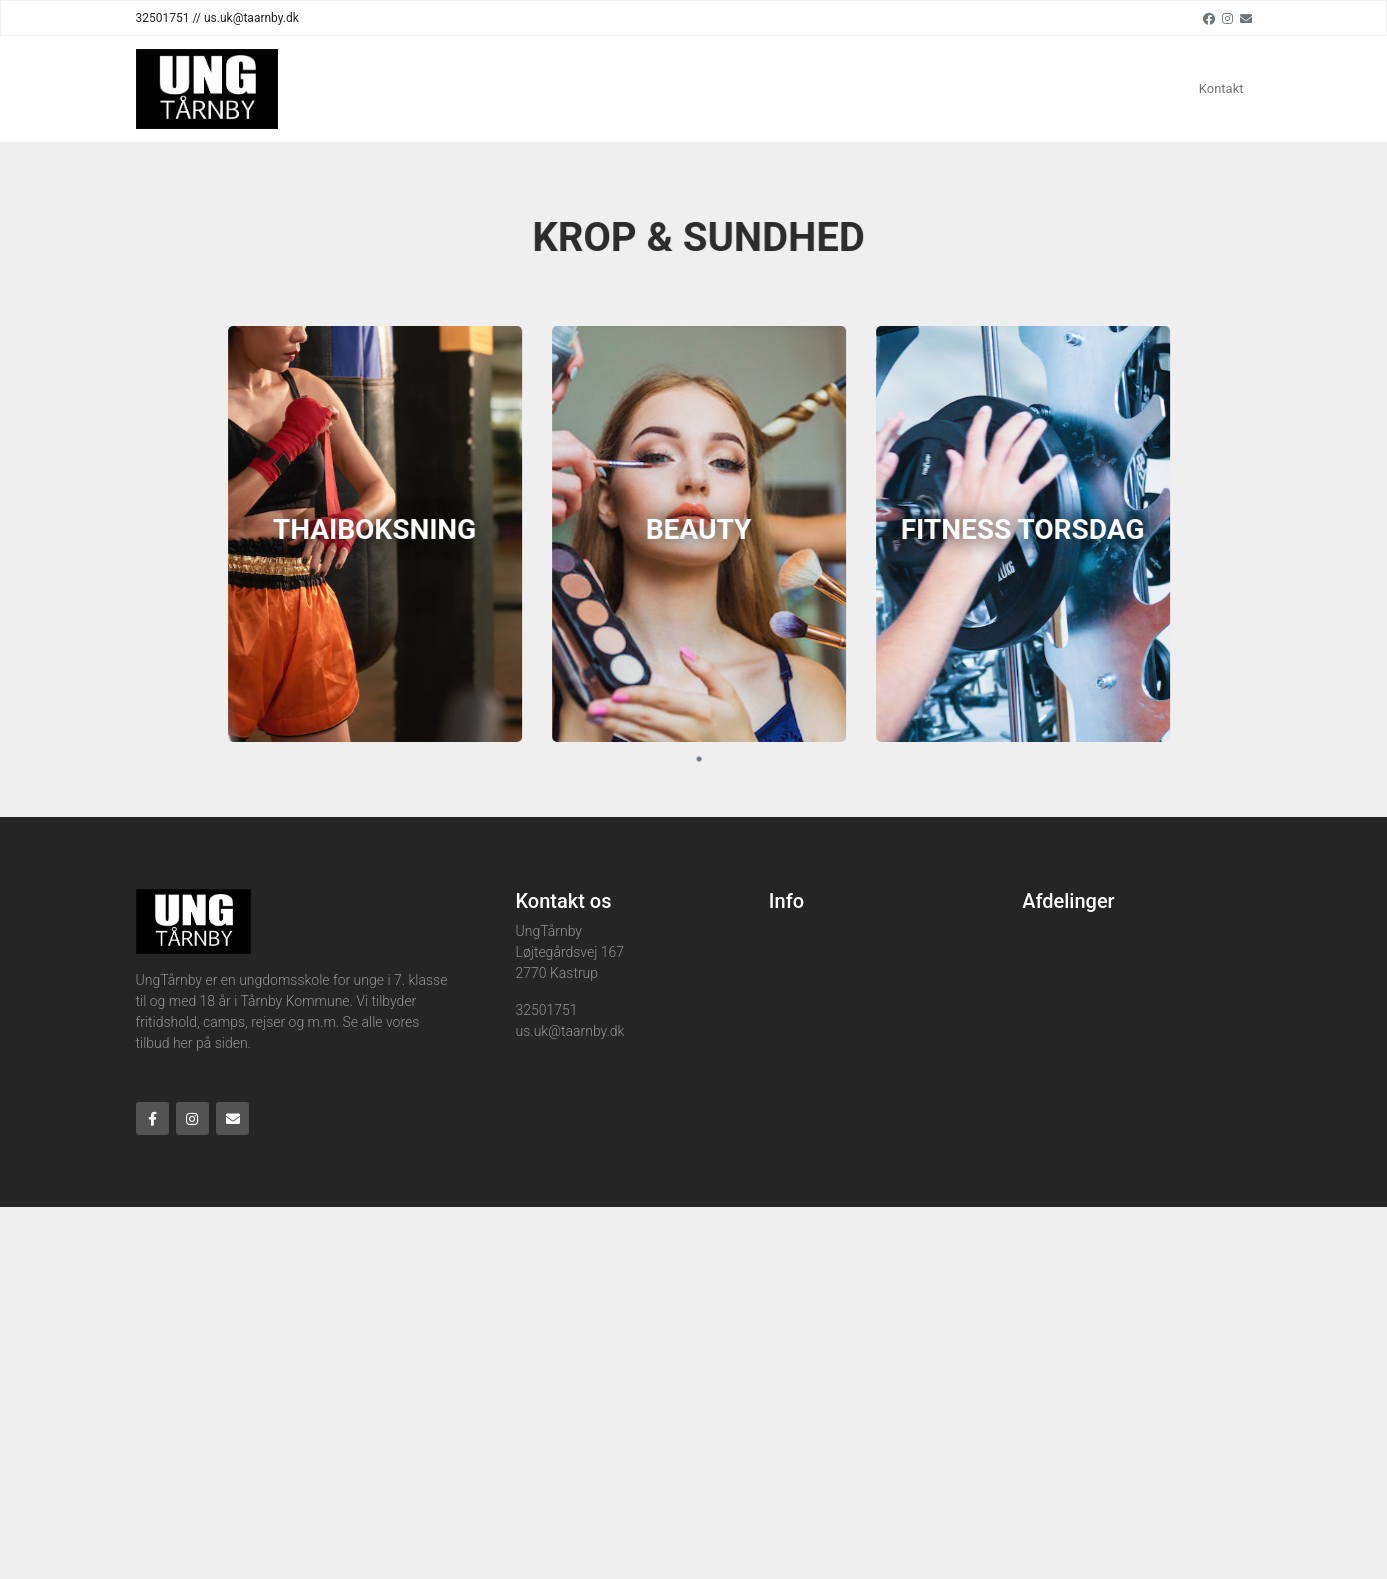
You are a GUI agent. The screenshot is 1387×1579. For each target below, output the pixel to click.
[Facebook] (1209, 18)
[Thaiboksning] (384, 534)
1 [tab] (708, 759)
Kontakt (1221, 88)
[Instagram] (1227, 18)
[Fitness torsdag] (1032, 534)
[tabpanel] (384, 534)
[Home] (207, 89)
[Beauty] (708, 534)
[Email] (1246, 18)
